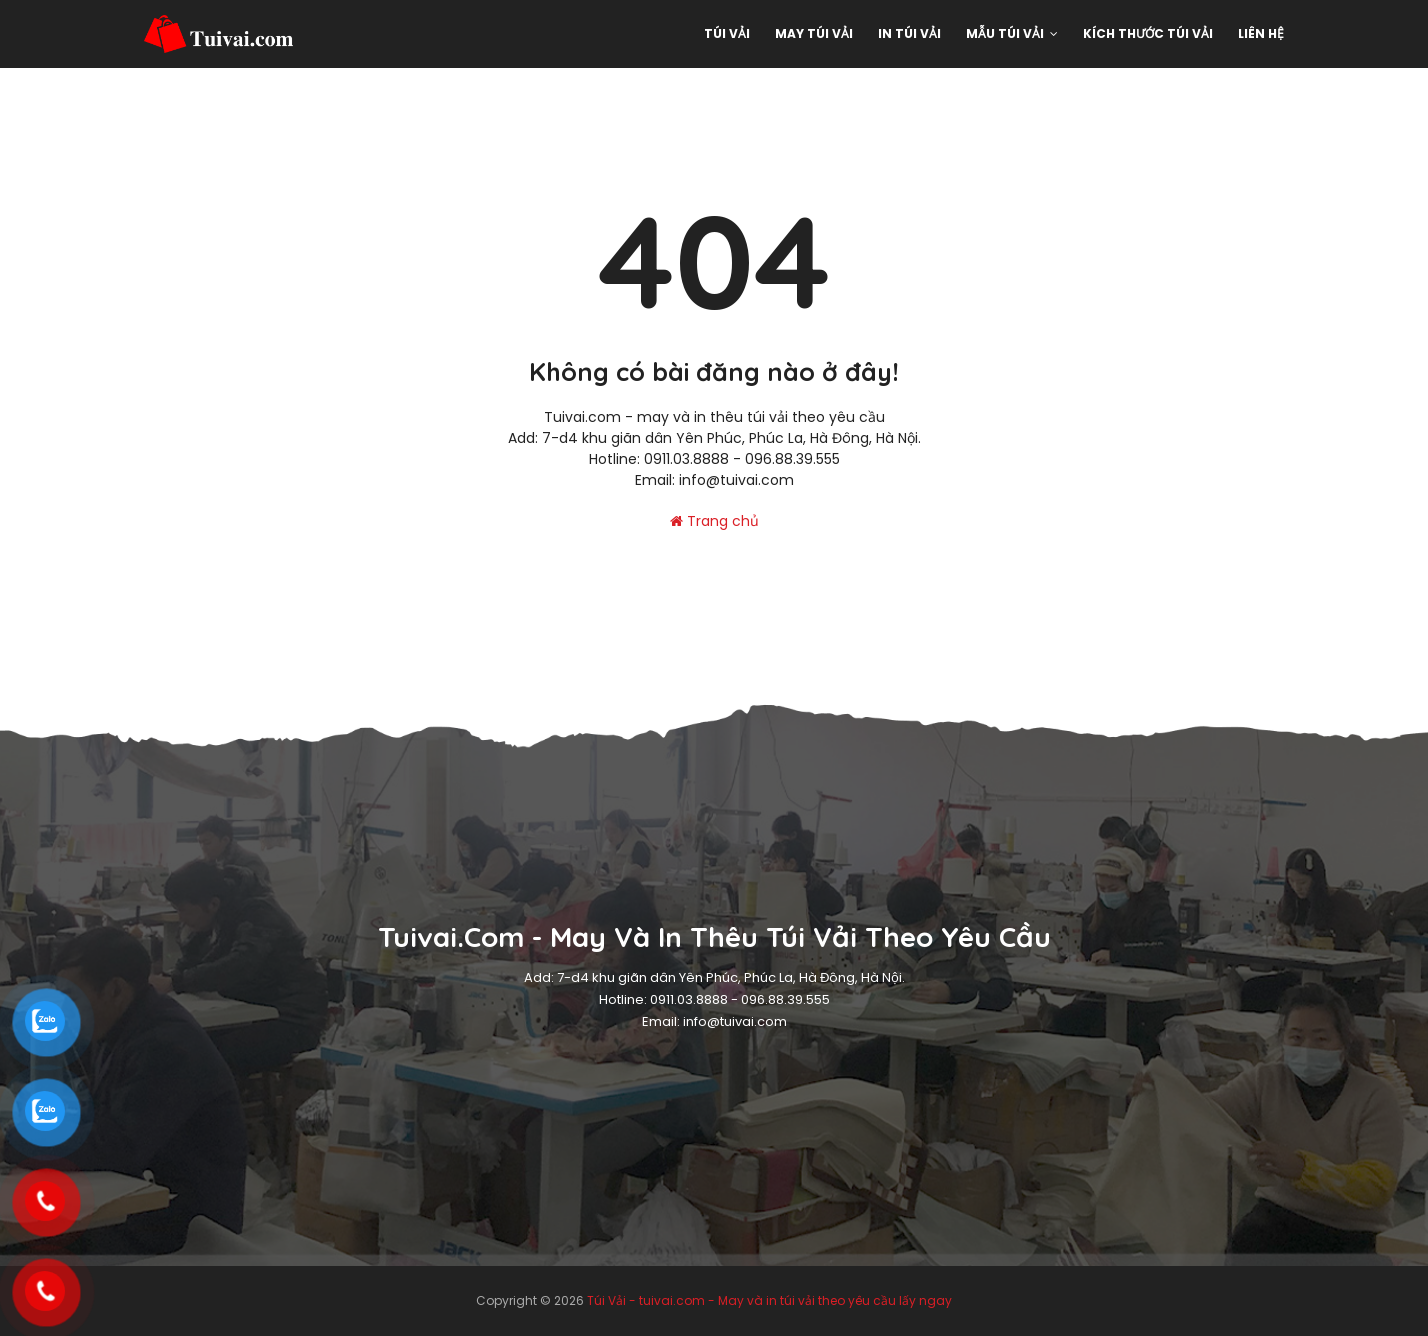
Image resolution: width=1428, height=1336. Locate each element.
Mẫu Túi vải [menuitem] (1005, 33)
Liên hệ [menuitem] (1261, 33)
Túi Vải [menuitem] (727, 33)
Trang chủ (714, 521)
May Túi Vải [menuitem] (814, 33)
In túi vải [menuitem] (909, 33)
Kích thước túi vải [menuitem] (1148, 33)
